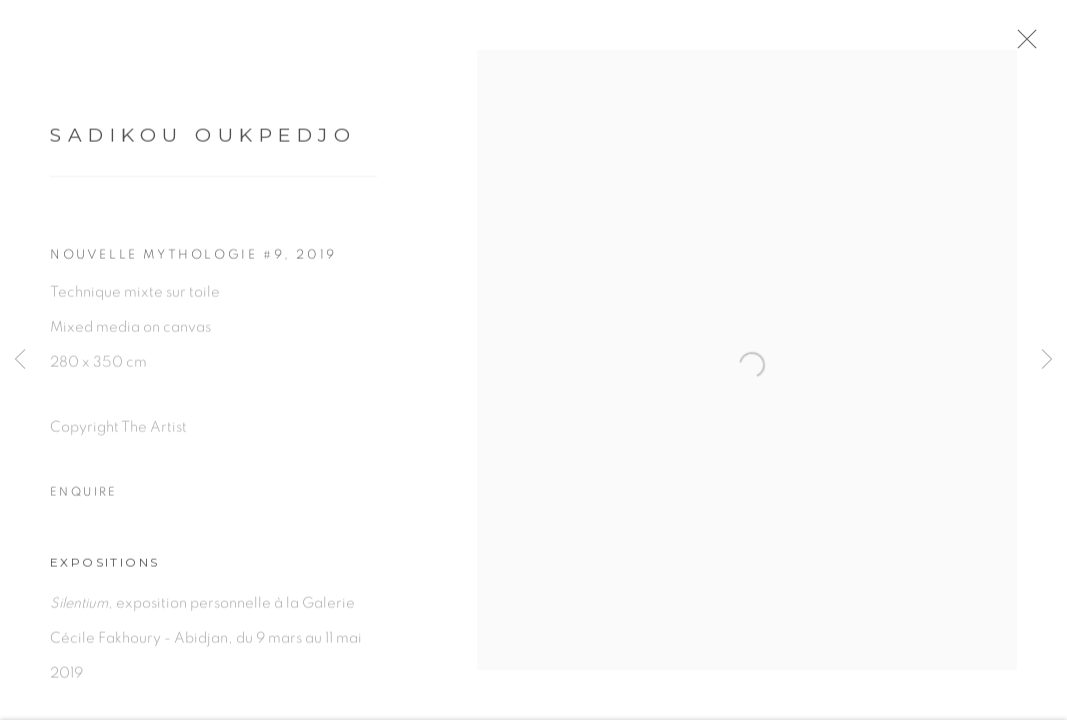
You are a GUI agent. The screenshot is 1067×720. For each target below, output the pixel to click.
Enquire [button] (84, 499)
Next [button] (1047, 360)
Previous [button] (20, 360)
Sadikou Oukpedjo (203, 142)
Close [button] (1039, 45)
